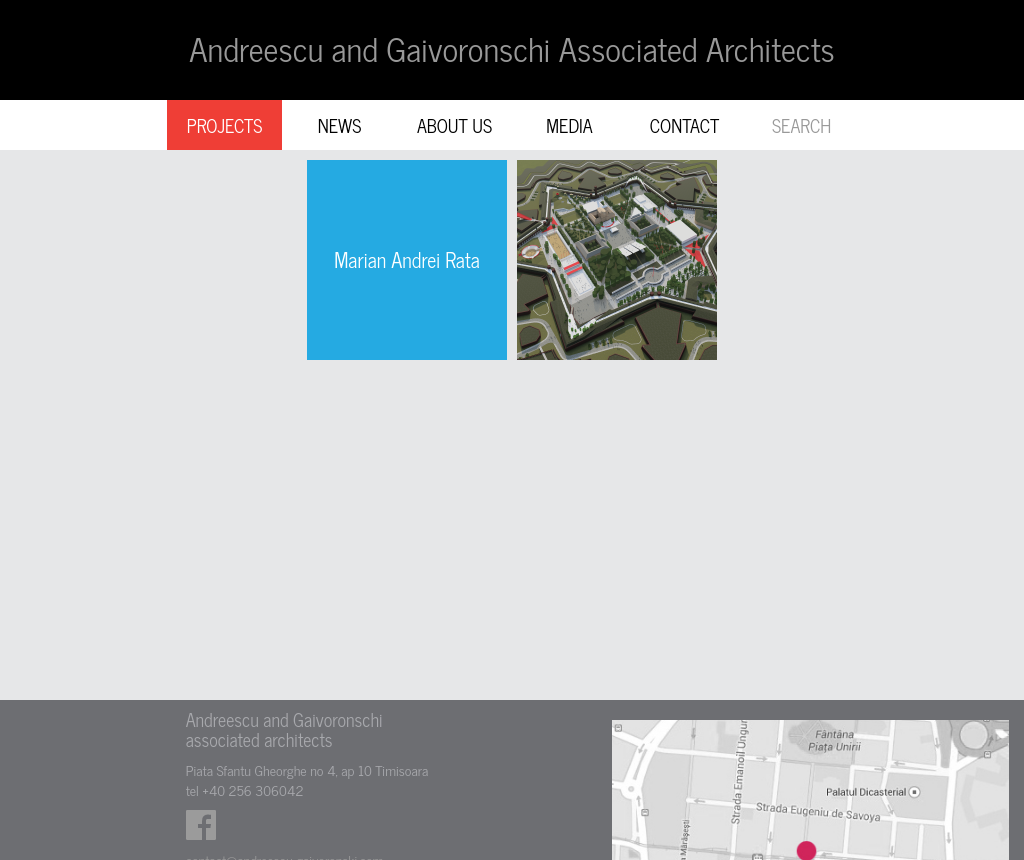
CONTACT (685, 125)
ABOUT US (454, 125)
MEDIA (569, 125)
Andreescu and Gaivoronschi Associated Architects (511, 48)
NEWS (340, 125)
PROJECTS (225, 125)
